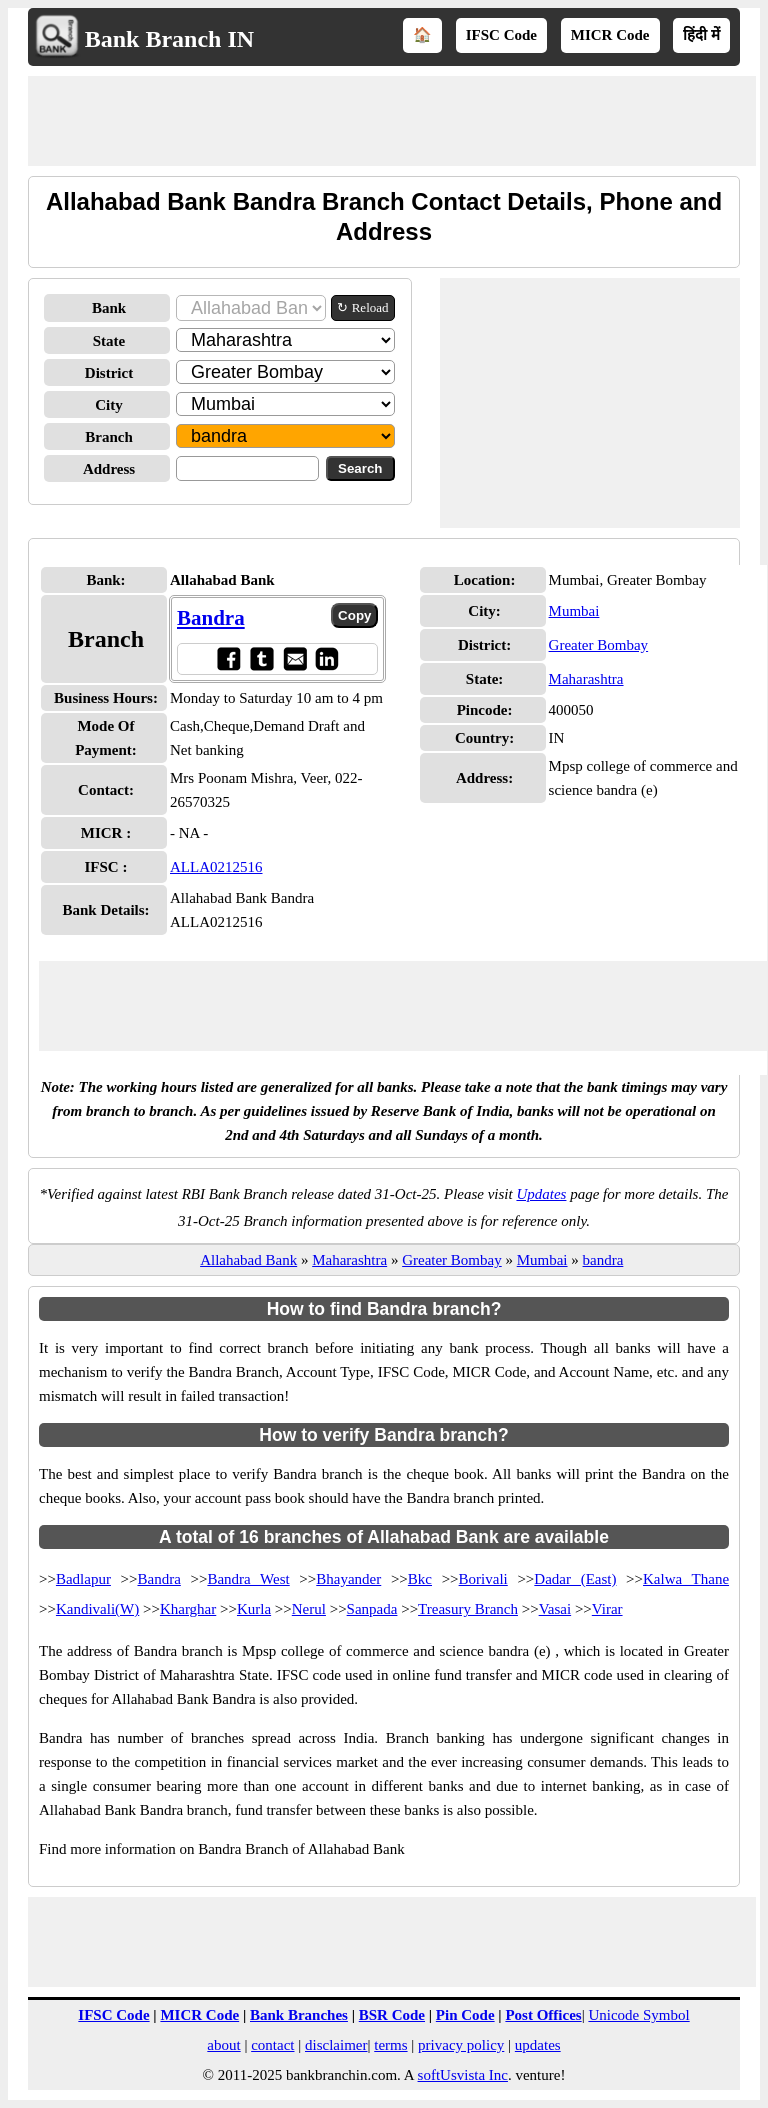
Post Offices (543, 2015)
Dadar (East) (575, 1579)
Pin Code (465, 2015)
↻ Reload (362, 307)
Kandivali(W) (97, 1609)
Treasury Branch (468, 1609)
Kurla (254, 1609)
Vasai (555, 1609)
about (223, 2045)
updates (538, 2045)
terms (390, 2045)
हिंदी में (701, 35)
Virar (607, 1609)
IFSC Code (501, 35)
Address (109, 469)
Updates (541, 1194)
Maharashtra (586, 679)
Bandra (211, 618)
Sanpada (372, 1609)
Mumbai (574, 611)
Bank (109, 308)
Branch (109, 437)
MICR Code (610, 35)
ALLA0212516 (216, 867)
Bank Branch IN (169, 39)
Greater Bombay (599, 645)
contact (272, 2045)
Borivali (483, 1579)
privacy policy (461, 2045)
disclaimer (336, 2045)
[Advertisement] (392, 121)
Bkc (420, 1579)
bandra (603, 1260)
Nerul (309, 1609)
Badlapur (83, 1579)
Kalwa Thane (686, 1579)
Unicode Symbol (638, 2015)
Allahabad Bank (248, 1260)
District (109, 373)
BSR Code (392, 2015)
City (109, 405)
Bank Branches (299, 2015)
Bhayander (348, 1579)
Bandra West (248, 1579)
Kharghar (188, 1609)
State (109, 341)
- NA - (189, 833)
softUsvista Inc (463, 2075)
